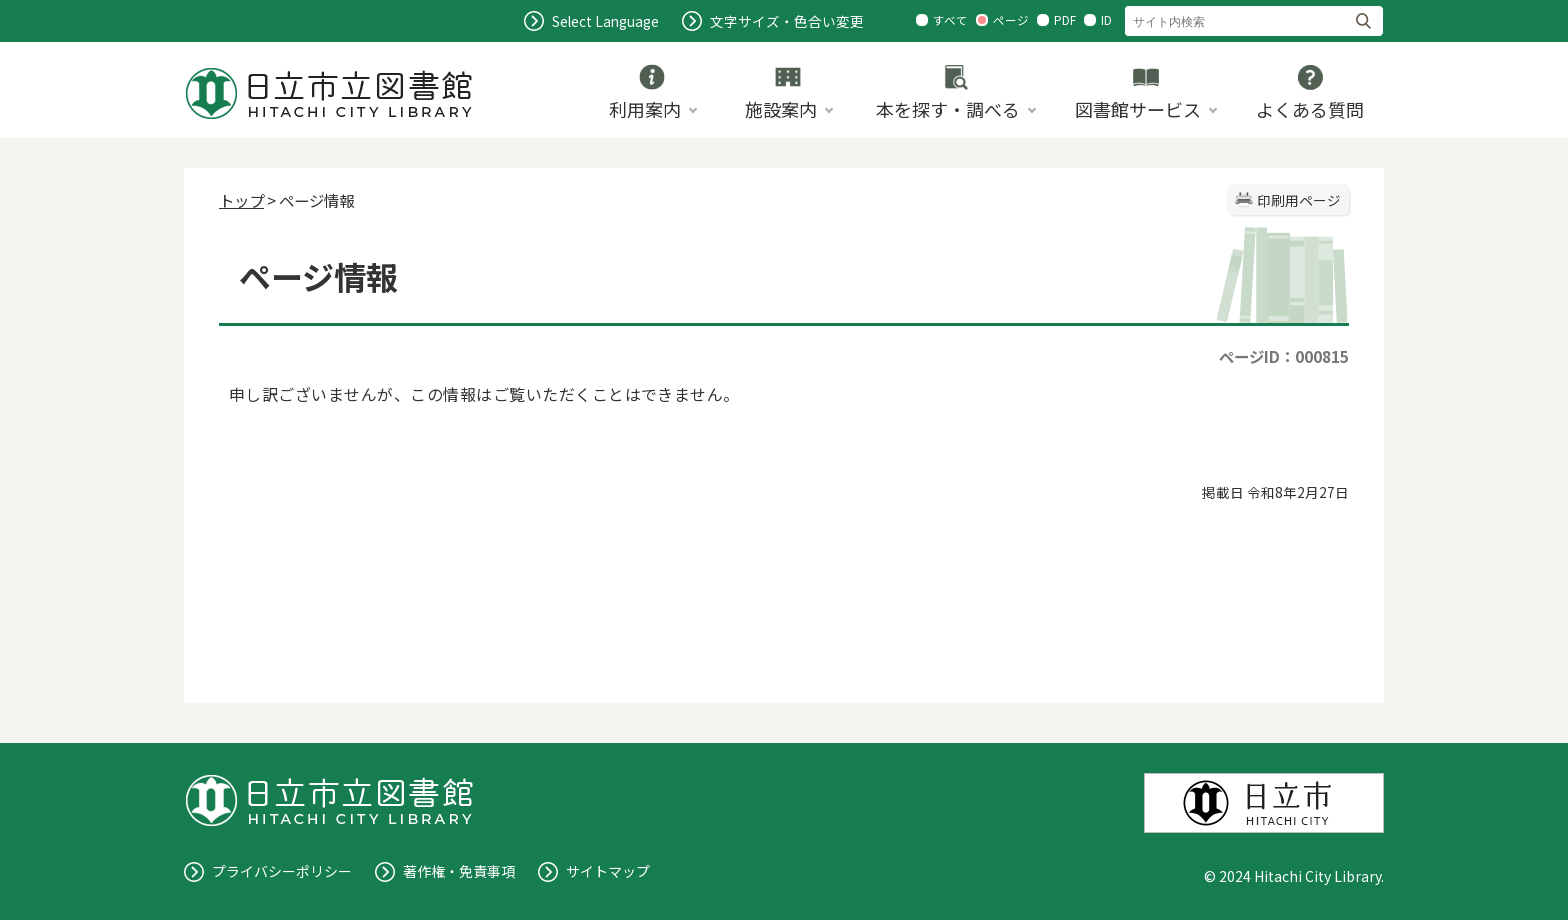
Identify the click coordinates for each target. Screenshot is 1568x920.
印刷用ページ (1299, 200)
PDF (1065, 20)
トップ (241, 200)
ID (1106, 20)
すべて (950, 20)
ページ (1011, 20)
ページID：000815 (1284, 356)
